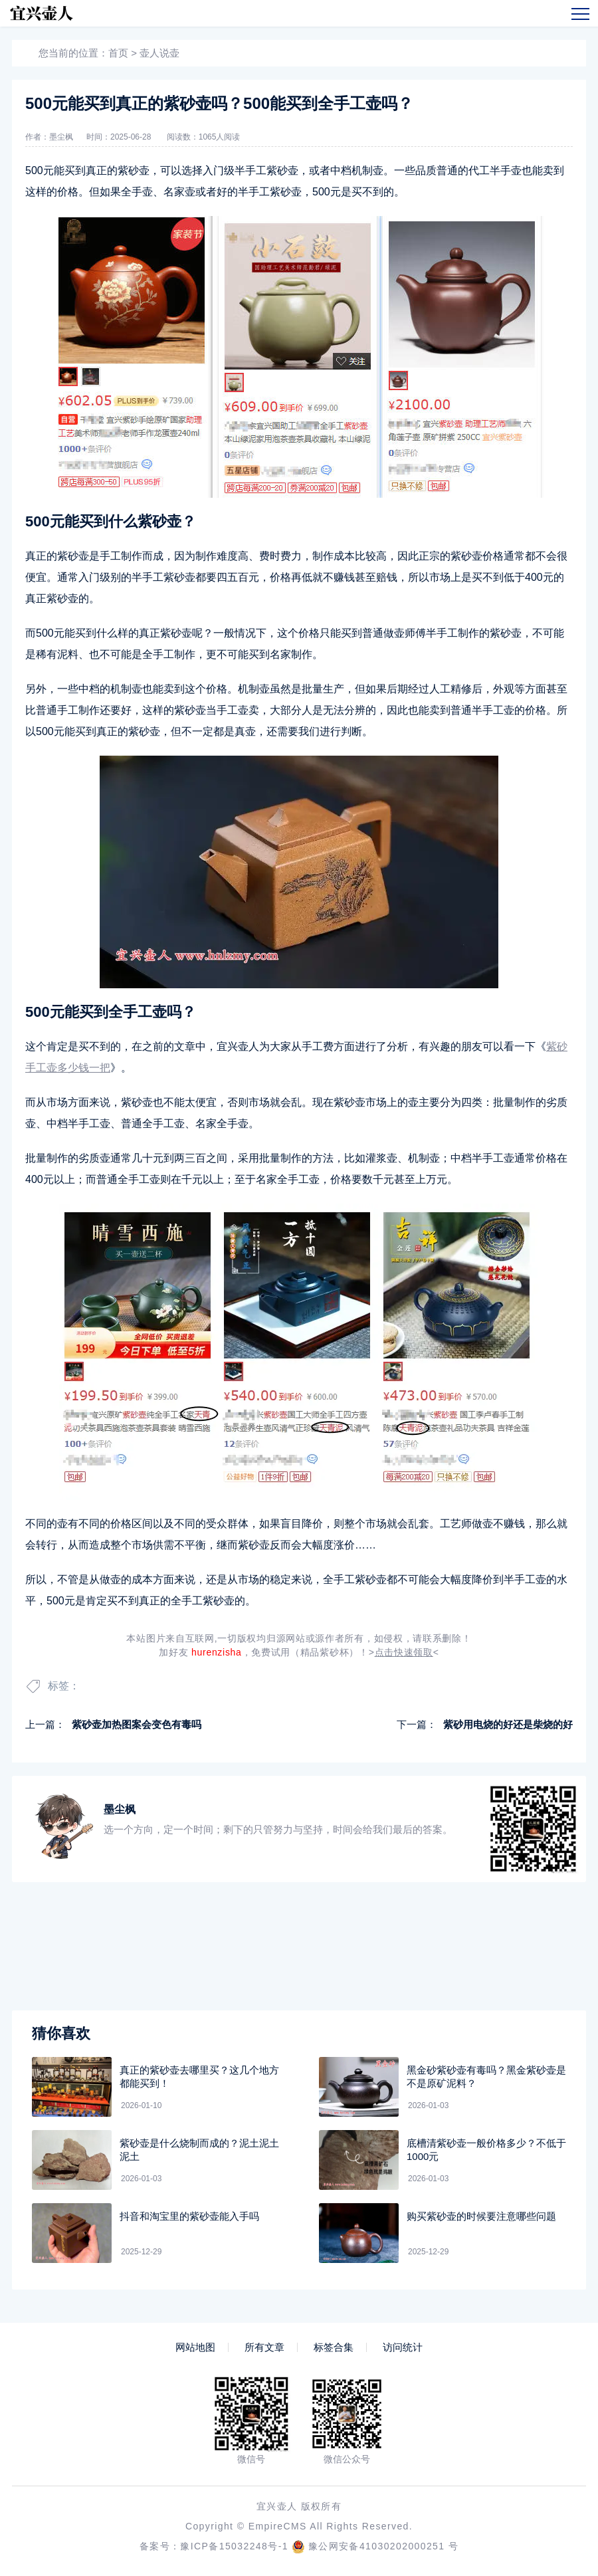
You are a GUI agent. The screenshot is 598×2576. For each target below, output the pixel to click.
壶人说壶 (159, 52)
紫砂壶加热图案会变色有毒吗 (136, 1724)
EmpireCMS (278, 2526)
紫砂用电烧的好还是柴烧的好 (508, 1724)
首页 (118, 52)
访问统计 (403, 2347)
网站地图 (195, 2347)
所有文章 (264, 2347)
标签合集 (333, 2347)
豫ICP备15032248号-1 (234, 2546)
